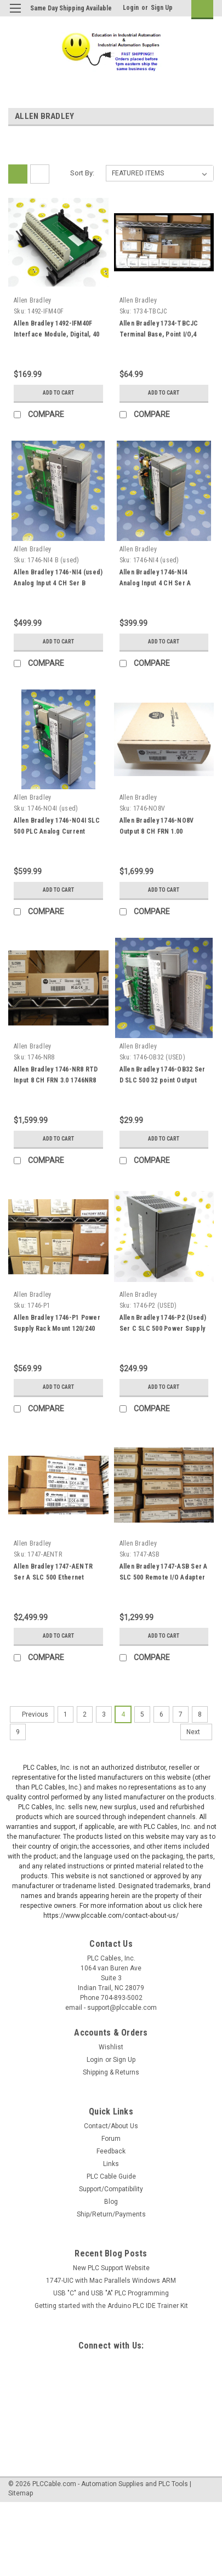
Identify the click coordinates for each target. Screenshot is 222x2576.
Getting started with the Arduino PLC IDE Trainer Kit (111, 2306)
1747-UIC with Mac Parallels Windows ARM (111, 2280)
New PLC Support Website (111, 2268)
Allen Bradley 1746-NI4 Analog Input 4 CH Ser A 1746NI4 (155, 583)
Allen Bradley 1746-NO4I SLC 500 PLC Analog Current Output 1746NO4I (57, 831)
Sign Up (162, 8)
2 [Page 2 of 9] (85, 1714)
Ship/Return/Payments (111, 2214)
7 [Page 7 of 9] (181, 1714)
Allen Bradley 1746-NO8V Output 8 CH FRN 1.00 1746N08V (156, 831)
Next (199, 1731)
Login (131, 8)
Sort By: (82, 173)
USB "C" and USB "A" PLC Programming (111, 2293)
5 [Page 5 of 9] (142, 1714)
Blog (111, 2201)
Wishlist (111, 2047)
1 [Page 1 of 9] (65, 1714)
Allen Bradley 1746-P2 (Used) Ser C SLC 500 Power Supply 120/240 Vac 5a (163, 1328)
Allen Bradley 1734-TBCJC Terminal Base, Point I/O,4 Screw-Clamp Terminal (158, 334)
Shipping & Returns (111, 2072)
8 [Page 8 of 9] (200, 1714)
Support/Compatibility (111, 2189)
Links (111, 2164)
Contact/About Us (111, 2126)
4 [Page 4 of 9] (123, 1714)
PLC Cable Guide (111, 2176)
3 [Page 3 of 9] (104, 1714)
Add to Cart (58, 393)
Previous (29, 1714)
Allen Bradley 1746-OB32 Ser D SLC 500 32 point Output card (162, 1080)
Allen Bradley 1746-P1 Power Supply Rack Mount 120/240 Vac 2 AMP (57, 1328)
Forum (111, 2138)
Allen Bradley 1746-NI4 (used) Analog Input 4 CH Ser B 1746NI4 (58, 583)
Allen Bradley (32, 300)
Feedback (111, 2151)
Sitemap (20, 2493)
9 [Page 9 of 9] (18, 1732)
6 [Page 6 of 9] (161, 1714)
